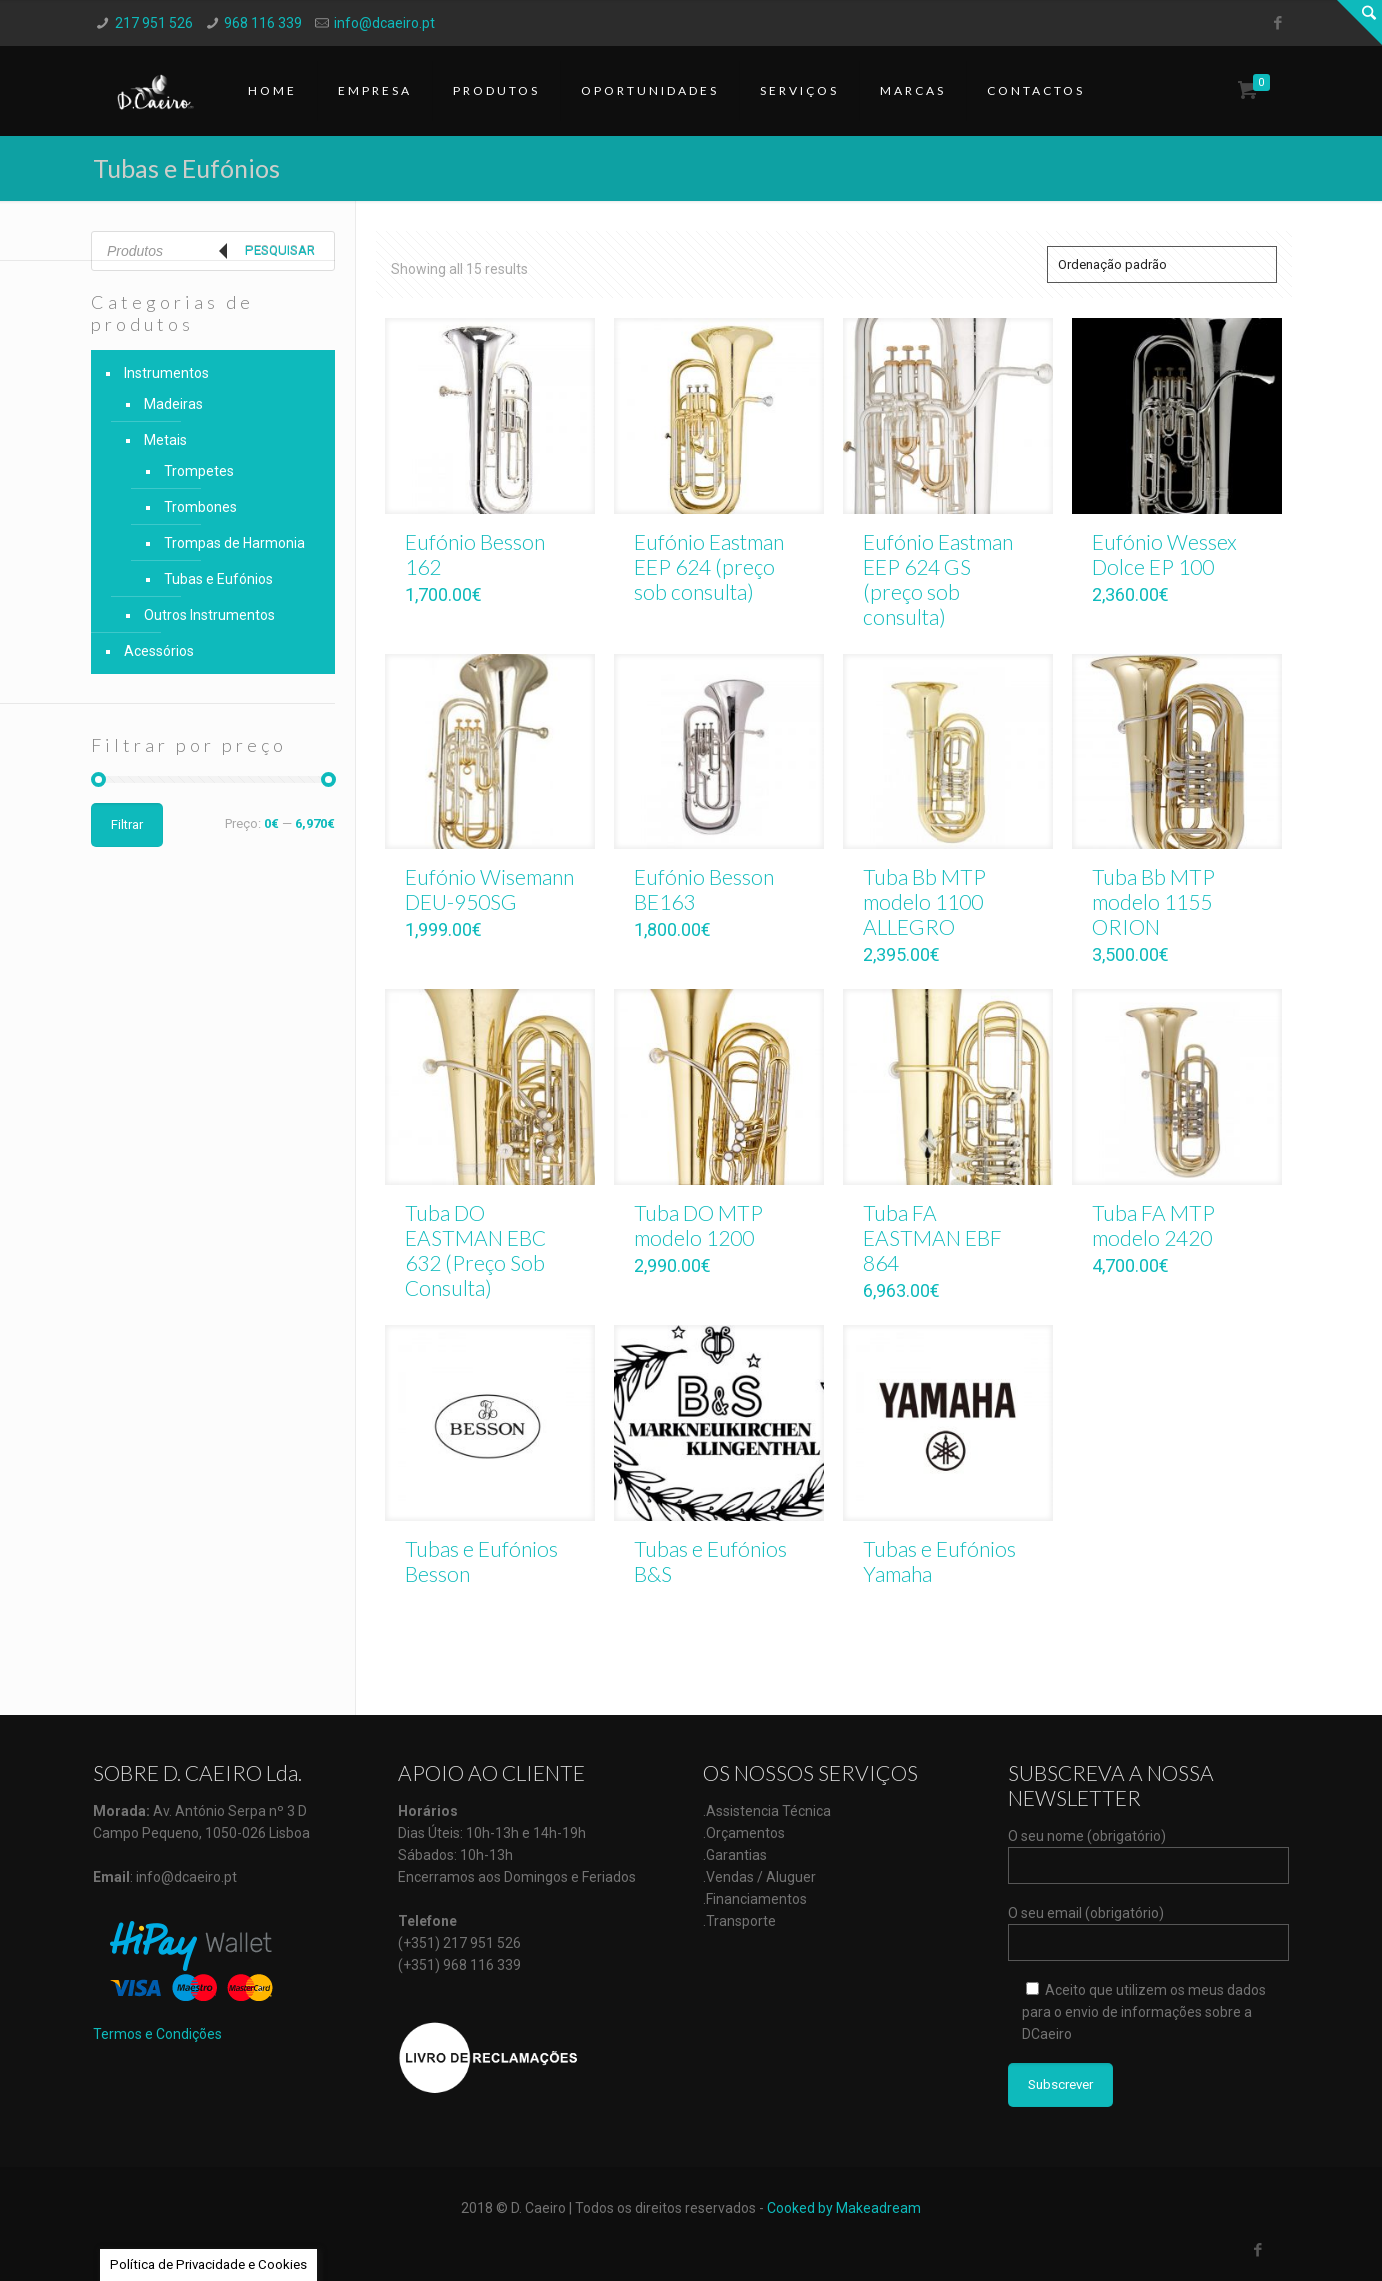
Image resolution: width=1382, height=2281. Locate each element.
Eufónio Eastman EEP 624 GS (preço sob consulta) (938, 579)
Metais (165, 440)
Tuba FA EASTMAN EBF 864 (932, 1237)
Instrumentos (166, 373)
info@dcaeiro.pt (384, 23)
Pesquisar (280, 250)
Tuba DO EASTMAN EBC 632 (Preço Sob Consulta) (475, 1250)
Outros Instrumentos (209, 615)
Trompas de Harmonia (234, 543)
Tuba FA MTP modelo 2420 (1153, 1225)
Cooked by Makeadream (844, 2208)
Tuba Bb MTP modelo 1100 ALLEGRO (924, 901)
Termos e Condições (157, 2034)
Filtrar (127, 824)
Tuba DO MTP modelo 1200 (698, 1225)
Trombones (200, 507)
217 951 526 (154, 23)
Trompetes (199, 471)
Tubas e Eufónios (218, 579)
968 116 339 (263, 23)
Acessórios (159, 651)
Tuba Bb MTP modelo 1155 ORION (1153, 901)
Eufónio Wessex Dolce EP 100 (1164, 554)
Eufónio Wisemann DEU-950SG (489, 889)
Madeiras (173, 404)
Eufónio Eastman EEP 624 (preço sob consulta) (709, 566)
